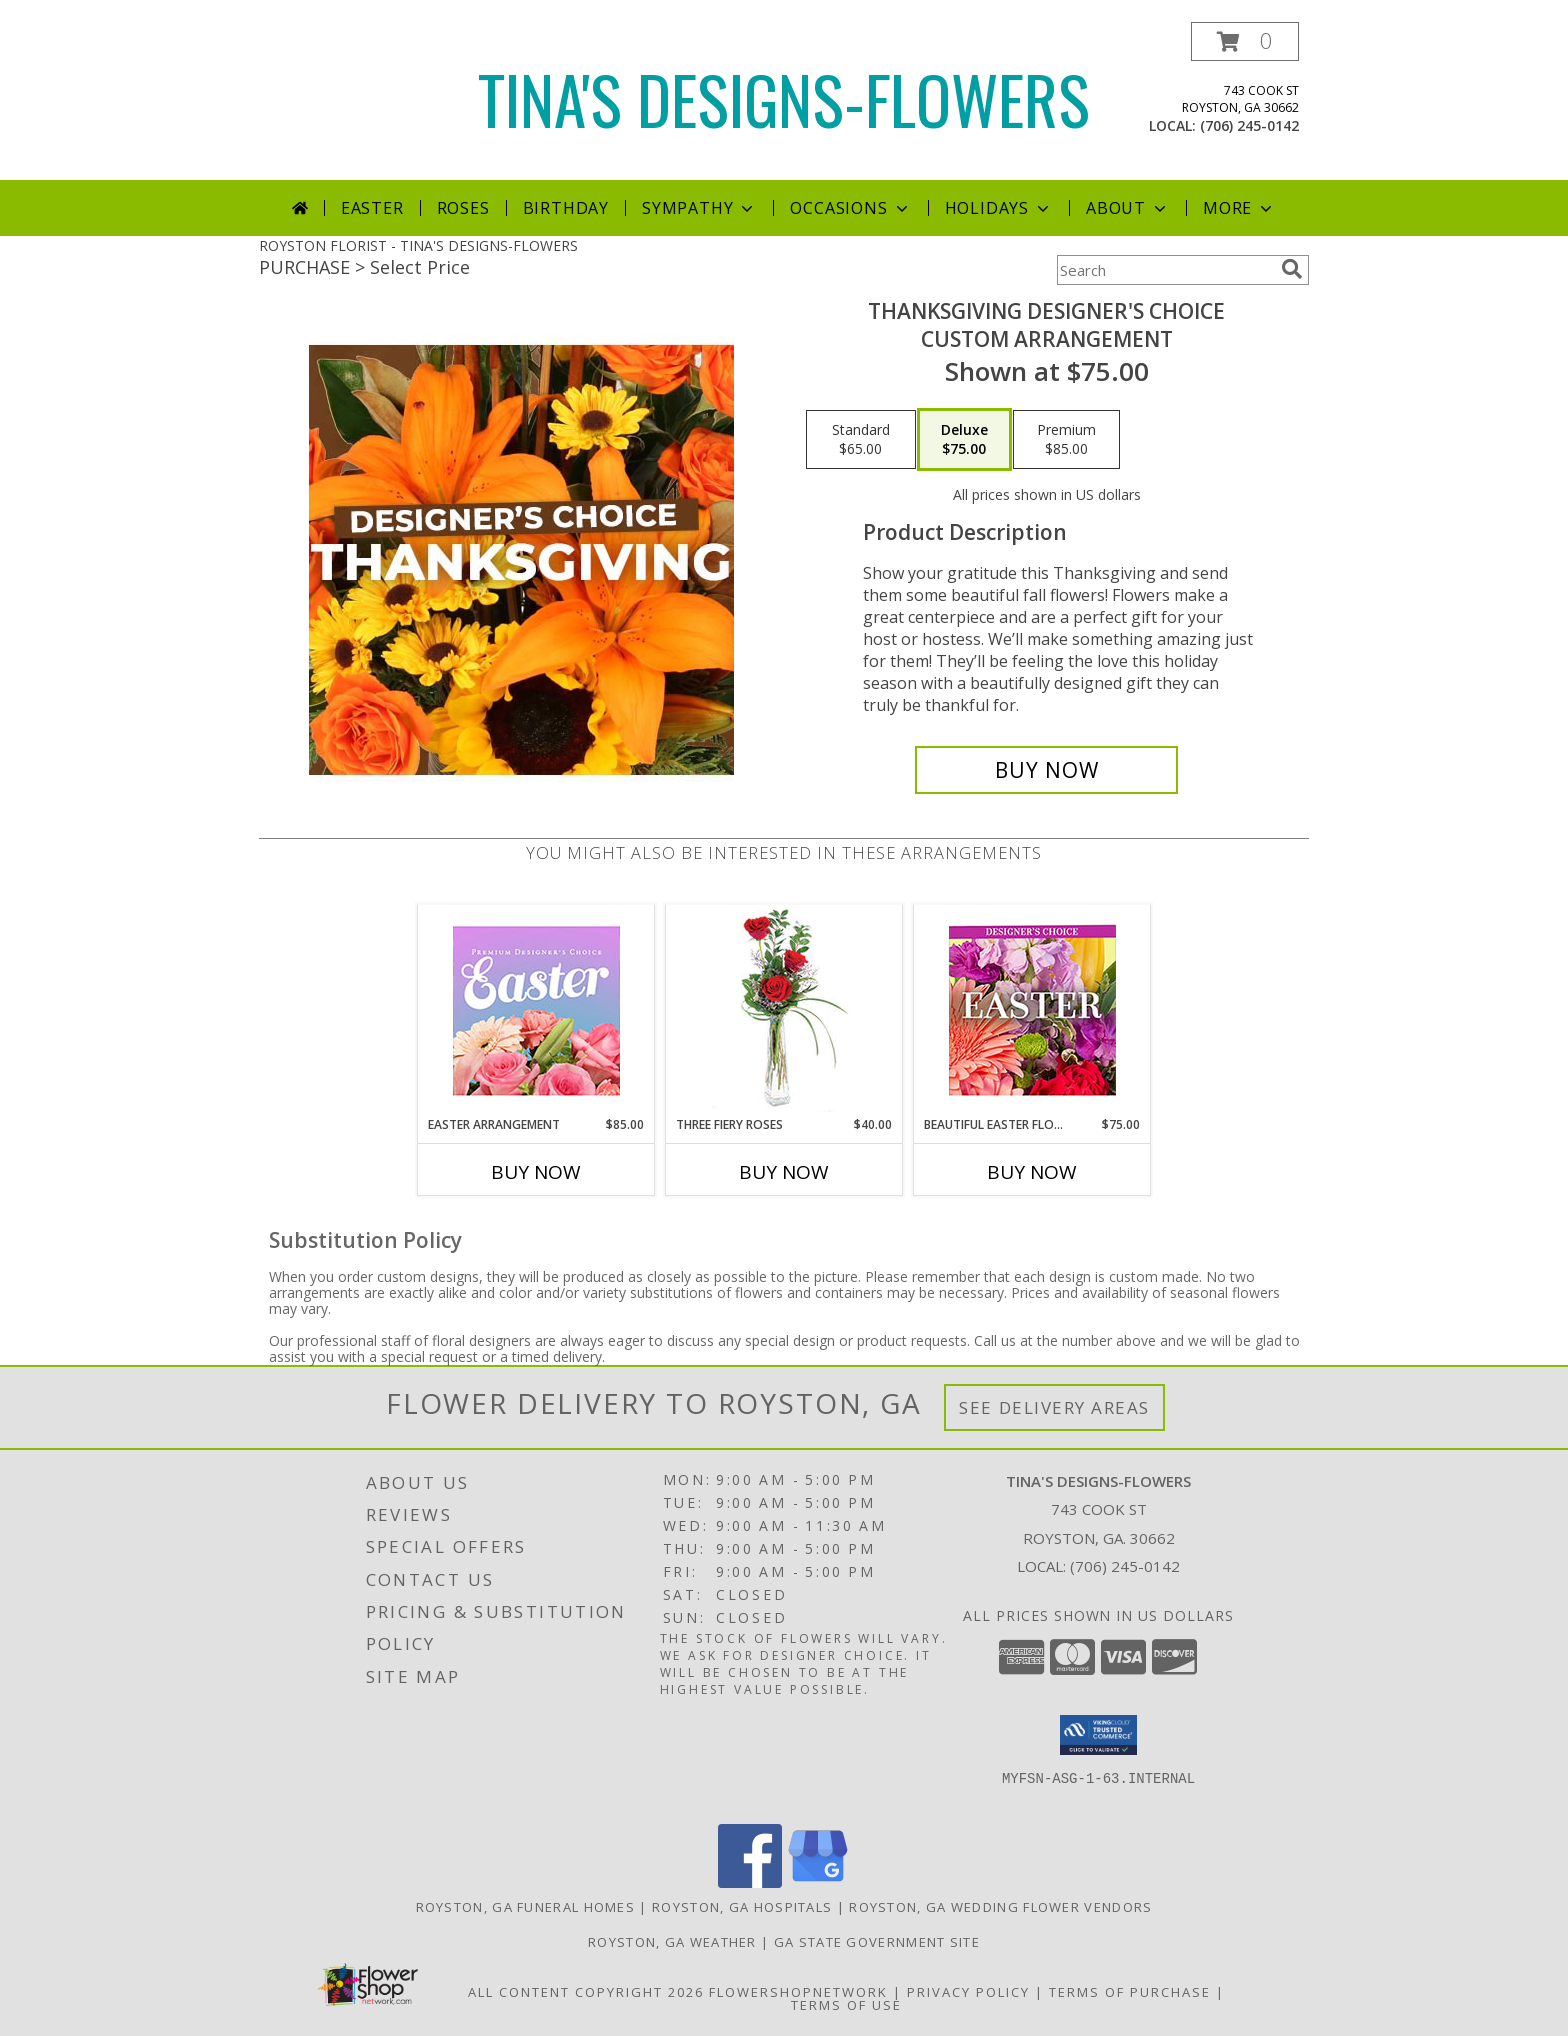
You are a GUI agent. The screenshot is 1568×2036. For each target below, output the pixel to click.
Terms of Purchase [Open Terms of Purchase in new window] (1130, 1992)
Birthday (566, 208)
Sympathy (699, 208)
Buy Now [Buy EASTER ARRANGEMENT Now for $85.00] (536, 1172)
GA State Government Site (877, 1942)
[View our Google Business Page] (818, 1882)
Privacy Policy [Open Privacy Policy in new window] (968, 1992)
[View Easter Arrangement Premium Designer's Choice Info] (536, 1010)
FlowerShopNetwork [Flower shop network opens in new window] (798, 1992)
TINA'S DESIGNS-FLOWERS (784, 98)
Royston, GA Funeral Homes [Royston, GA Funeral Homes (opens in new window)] (526, 1907)
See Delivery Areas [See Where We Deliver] (1054, 1407)
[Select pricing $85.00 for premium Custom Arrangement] (1066, 440)
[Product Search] (1165, 270)
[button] (1245, 41)
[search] (1292, 269)
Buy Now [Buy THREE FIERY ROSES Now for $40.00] (784, 1172)
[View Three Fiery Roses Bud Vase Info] (784, 1010)
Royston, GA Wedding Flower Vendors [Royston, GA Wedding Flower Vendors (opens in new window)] (1000, 1907)
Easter (372, 208)
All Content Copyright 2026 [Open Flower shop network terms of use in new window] (586, 1992)
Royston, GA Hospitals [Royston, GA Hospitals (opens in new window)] (742, 1907)
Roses (463, 208)
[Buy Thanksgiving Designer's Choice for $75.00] (1046, 770)
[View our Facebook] (750, 1882)
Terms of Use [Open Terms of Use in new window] (846, 2005)
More (1239, 208)
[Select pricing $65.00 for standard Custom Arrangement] (861, 440)
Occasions (850, 208)
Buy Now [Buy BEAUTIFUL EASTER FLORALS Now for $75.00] (1032, 1172)
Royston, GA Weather (672, 1942)
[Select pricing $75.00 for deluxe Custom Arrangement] (964, 440)
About (1128, 208)
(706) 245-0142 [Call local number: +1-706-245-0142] (1249, 125)
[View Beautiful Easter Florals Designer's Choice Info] (1032, 1010)
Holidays (999, 208)
